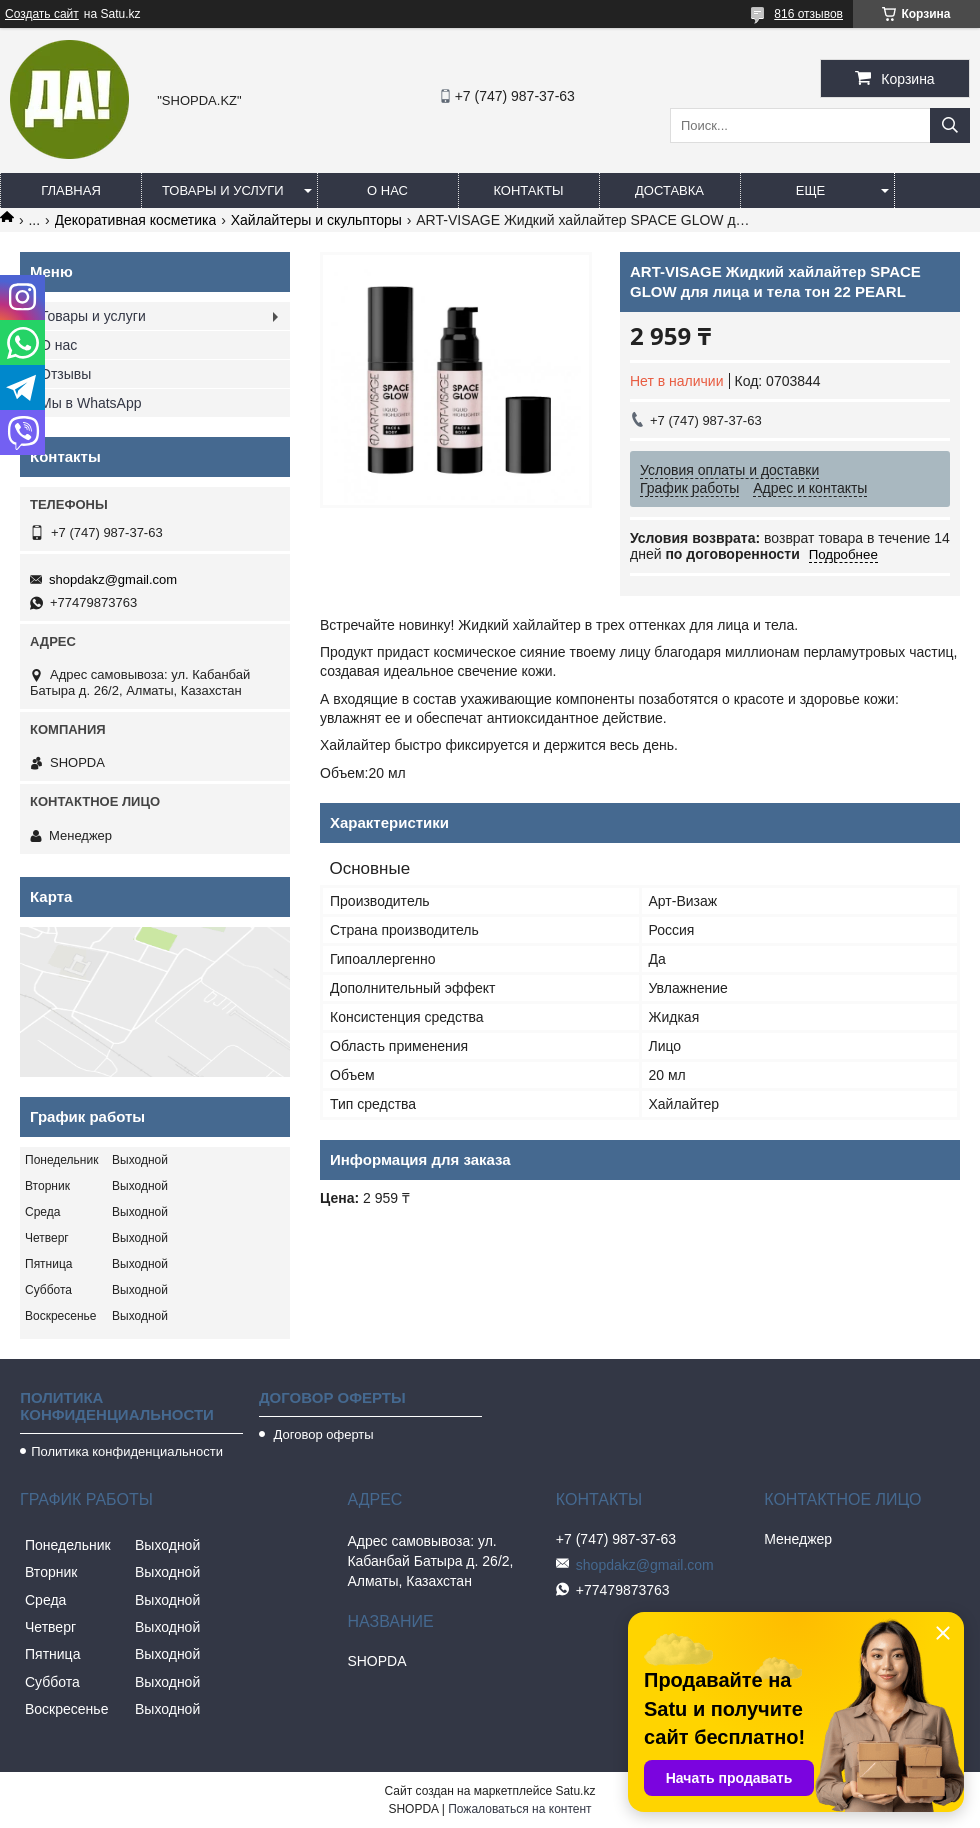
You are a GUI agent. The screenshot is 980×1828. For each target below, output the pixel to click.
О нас (387, 190)
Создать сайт (42, 14)
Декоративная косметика (136, 220)
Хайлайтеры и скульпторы (316, 220)
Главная (71, 190)
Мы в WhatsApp (91, 403)
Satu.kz (575, 1791)
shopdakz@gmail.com (113, 579)
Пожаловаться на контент (519, 1809)
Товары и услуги (223, 190)
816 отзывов (808, 14)
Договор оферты (322, 1434)
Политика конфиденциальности (127, 1451)
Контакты (528, 190)
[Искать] (950, 125)
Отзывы (65, 374)
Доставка (669, 190)
